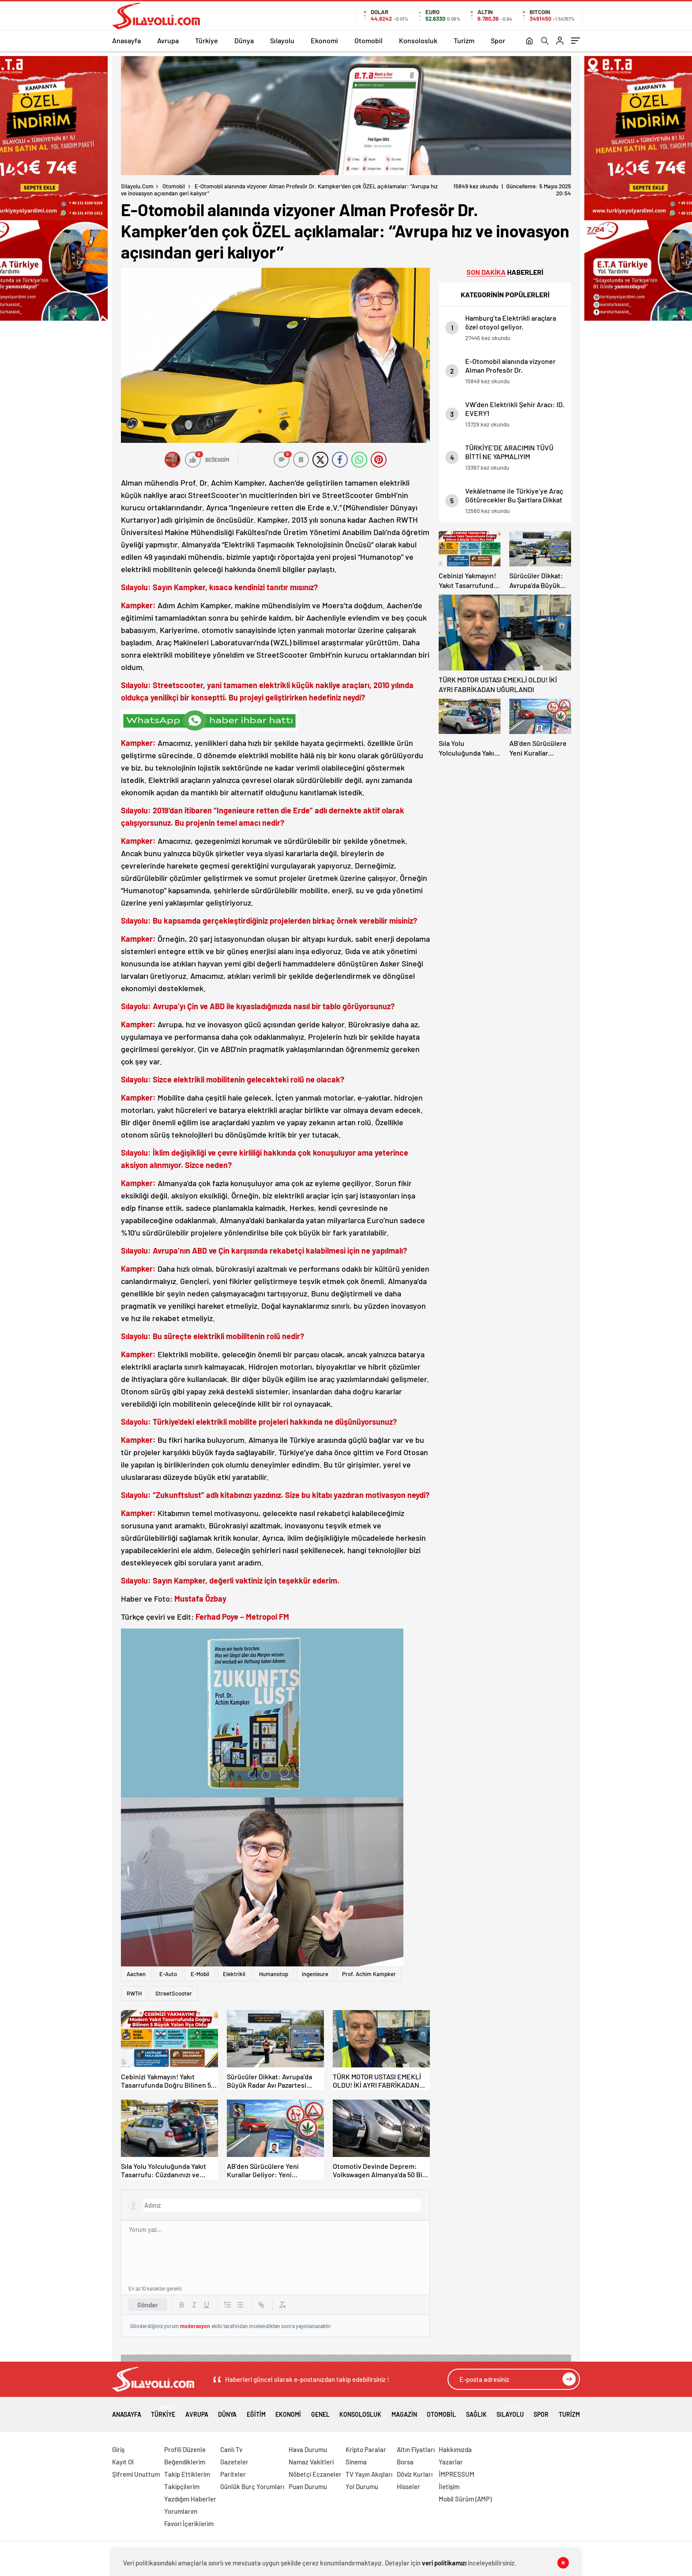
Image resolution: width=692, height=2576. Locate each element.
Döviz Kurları (414, 2474)
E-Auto (168, 1973)
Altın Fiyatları (416, 2449)
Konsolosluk (418, 40)
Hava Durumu (308, 2449)
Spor (498, 40)
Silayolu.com (137, 186)
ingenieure (315, 1973)
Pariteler (233, 2474)
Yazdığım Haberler (190, 2499)
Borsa (405, 2462)
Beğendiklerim (184, 2462)
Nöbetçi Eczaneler (315, 2474)
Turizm (464, 40)
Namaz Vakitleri (311, 2462)
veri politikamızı (444, 2563)
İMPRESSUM (456, 2474)
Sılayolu (282, 40)
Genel (320, 2411)
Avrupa (168, 40)
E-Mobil (200, 1973)
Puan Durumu (308, 2486)
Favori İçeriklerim (189, 2523)
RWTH (134, 1993)
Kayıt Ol (123, 2462)
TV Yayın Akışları (369, 2474)
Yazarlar (451, 2462)
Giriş (118, 2449)
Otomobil (368, 40)
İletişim (449, 2486)
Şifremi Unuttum (136, 2474)
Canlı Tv (231, 2449)
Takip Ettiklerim (187, 2474)
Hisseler (408, 2486)
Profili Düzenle (185, 2449)
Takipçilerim (181, 2486)
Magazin (404, 2411)
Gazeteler (234, 2462)
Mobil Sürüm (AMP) (465, 2499)
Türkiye (206, 40)
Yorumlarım (180, 2511)
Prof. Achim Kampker (369, 1973)
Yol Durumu (362, 2486)
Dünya (244, 40)
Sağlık (476, 2411)
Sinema (356, 2462)
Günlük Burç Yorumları (252, 2486)
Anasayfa (126, 40)
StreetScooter (173, 1993)
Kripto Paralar (366, 2449)
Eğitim (256, 2411)
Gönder (147, 2305)
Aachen (136, 1973)
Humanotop (273, 1973)
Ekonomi (324, 40)
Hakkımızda (455, 2449)
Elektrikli (234, 1973)
